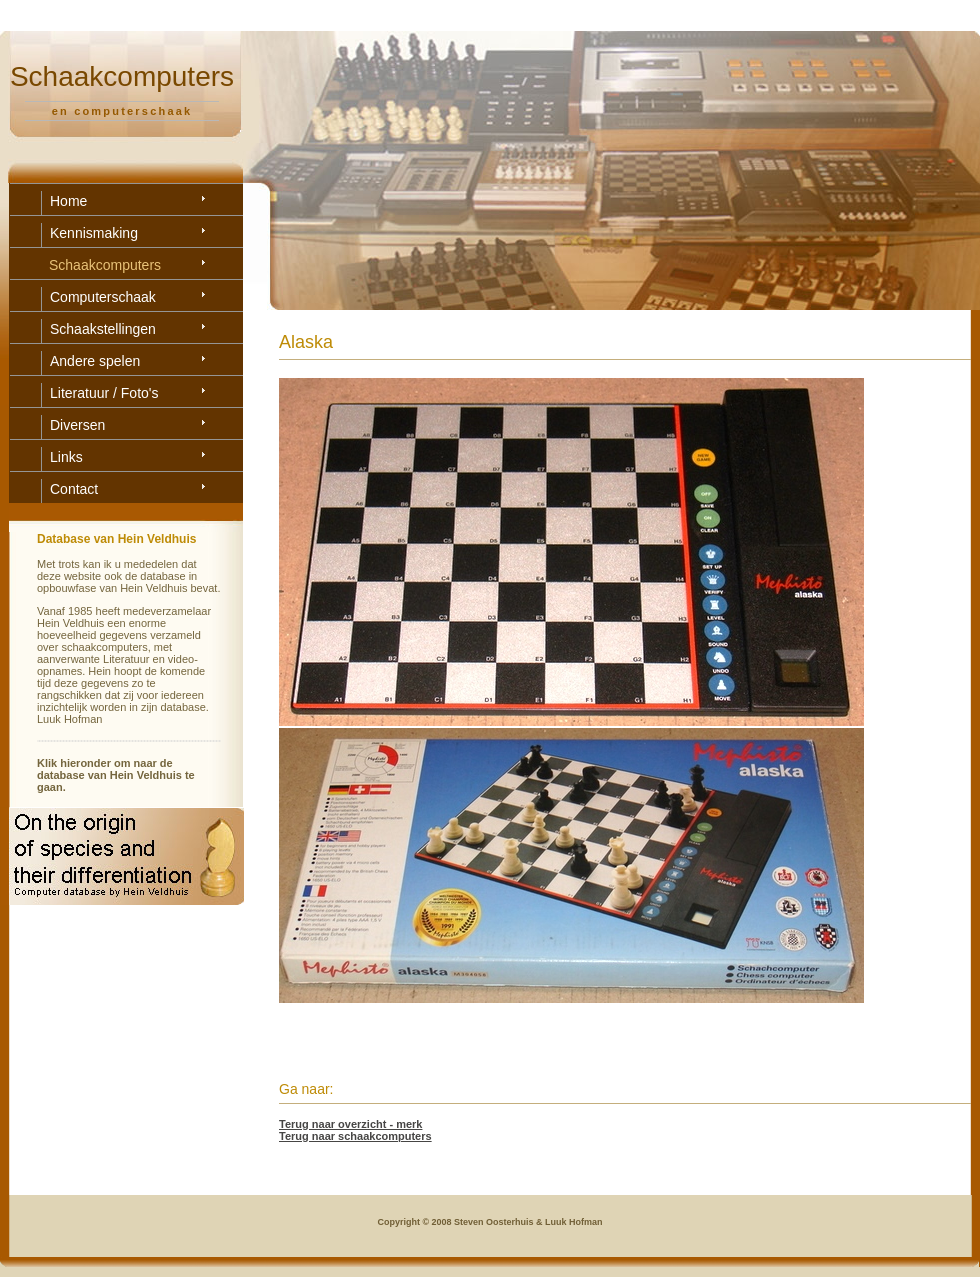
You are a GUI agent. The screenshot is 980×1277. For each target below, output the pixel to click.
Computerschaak (103, 297)
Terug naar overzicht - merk (350, 1124)
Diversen (77, 425)
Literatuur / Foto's (104, 393)
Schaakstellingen (103, 329)
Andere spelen (95, 361)
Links (66, 457)
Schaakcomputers (105, 265)
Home (68, 201)
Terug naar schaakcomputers (355, 1136)
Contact (74, 489)
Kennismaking (94, 233)
